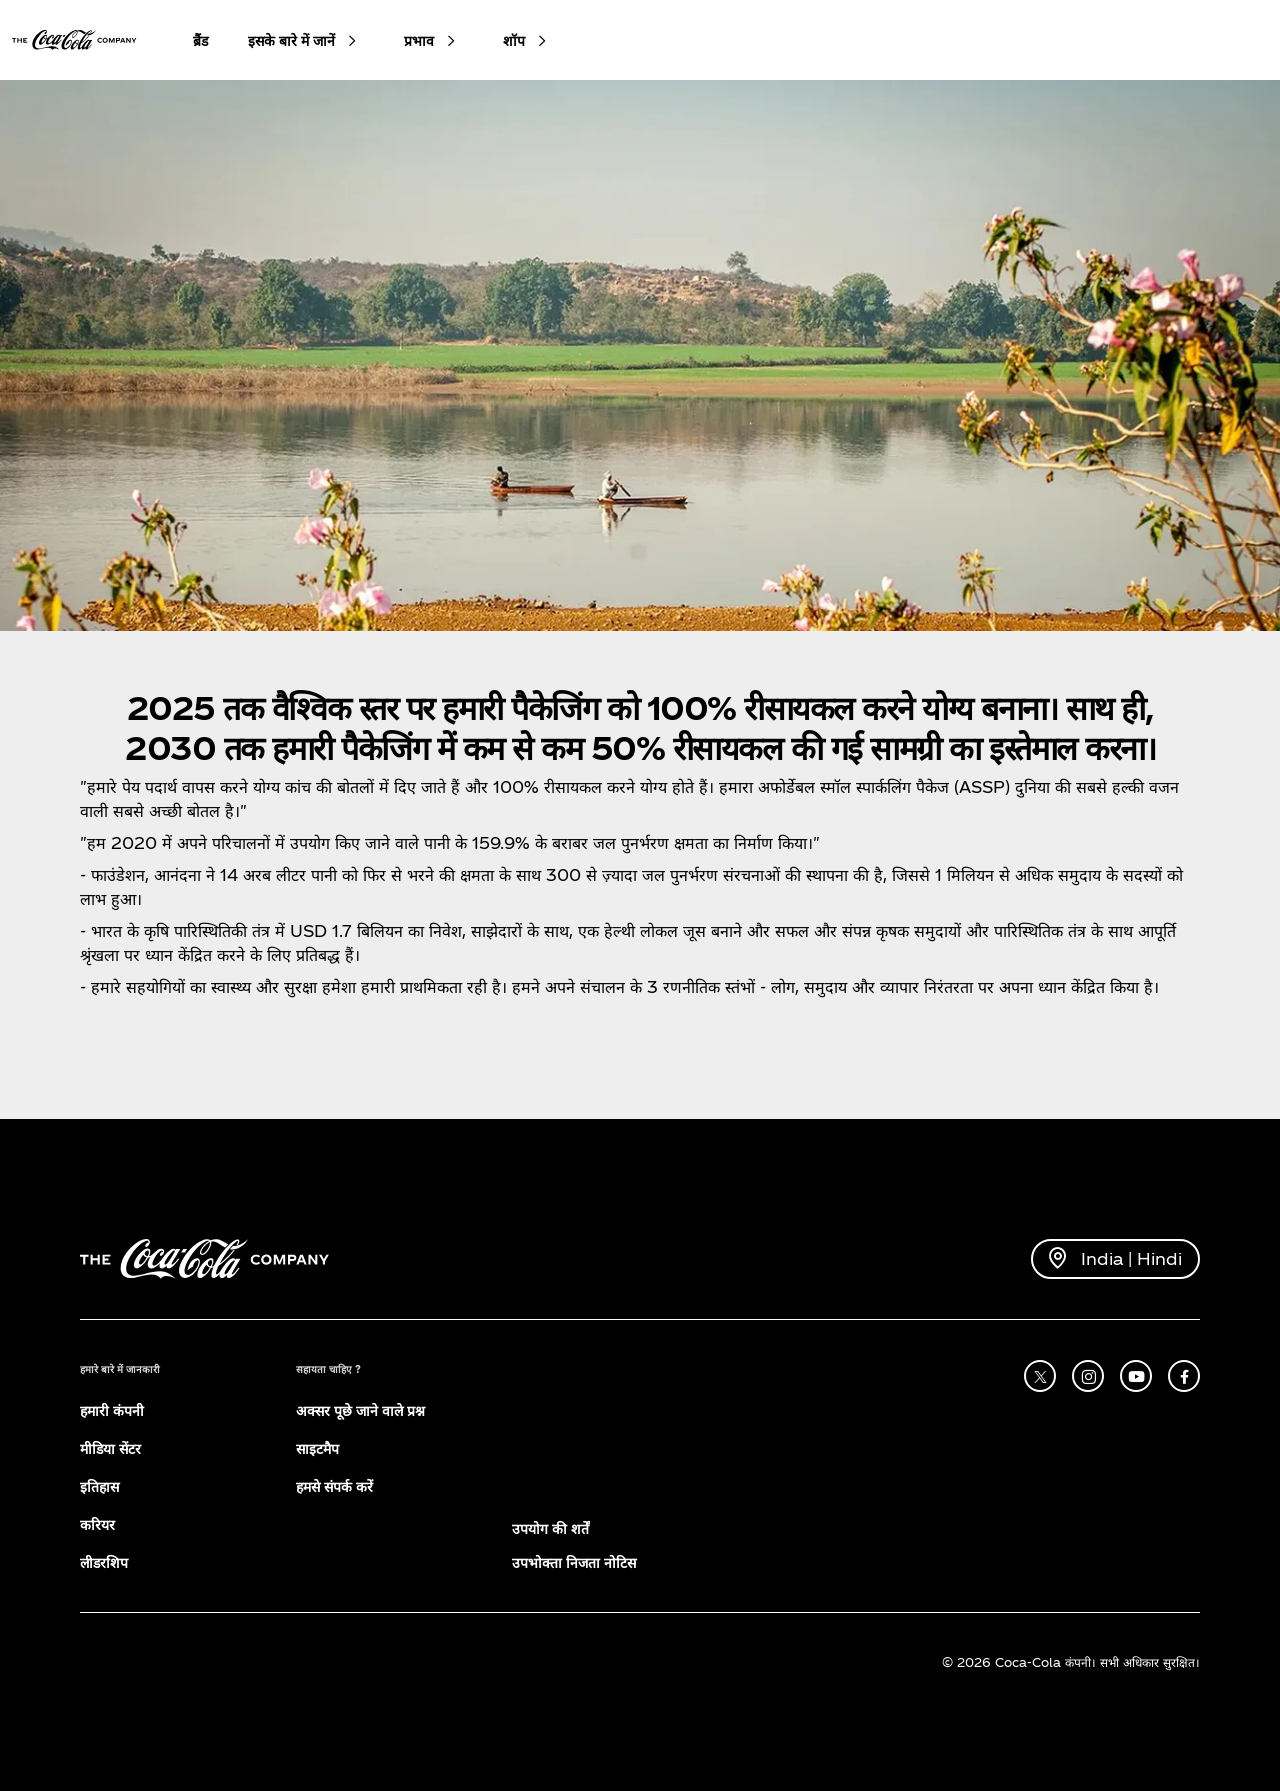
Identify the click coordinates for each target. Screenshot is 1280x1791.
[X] (1040, 1376)
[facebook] (1184, 1376)
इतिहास (99, 1486)
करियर (97, 1524)
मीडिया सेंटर (110, 1448)
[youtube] (1136, 1376)
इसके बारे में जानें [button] (291, 40)
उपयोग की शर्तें (550, 1528)
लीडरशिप (104, 1562)
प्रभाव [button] (419, 40)
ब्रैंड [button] (200, 40)
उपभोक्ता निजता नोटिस (574, 1562)
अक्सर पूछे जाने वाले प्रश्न (360, 1410)
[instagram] (1088, 1376)
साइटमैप (317, 1448)
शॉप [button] (514, 40)
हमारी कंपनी (112, 1410)
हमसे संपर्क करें (334, 1486)
